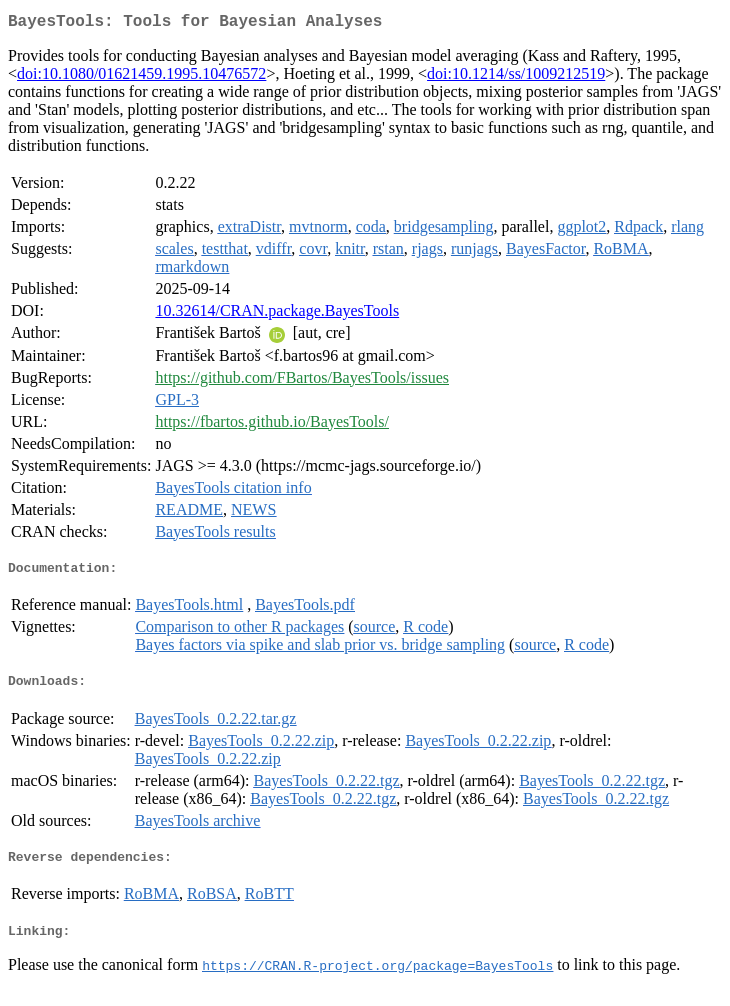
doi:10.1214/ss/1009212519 (516, 77)
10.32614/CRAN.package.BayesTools (277, 314)
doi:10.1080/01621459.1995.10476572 (141, 77)
